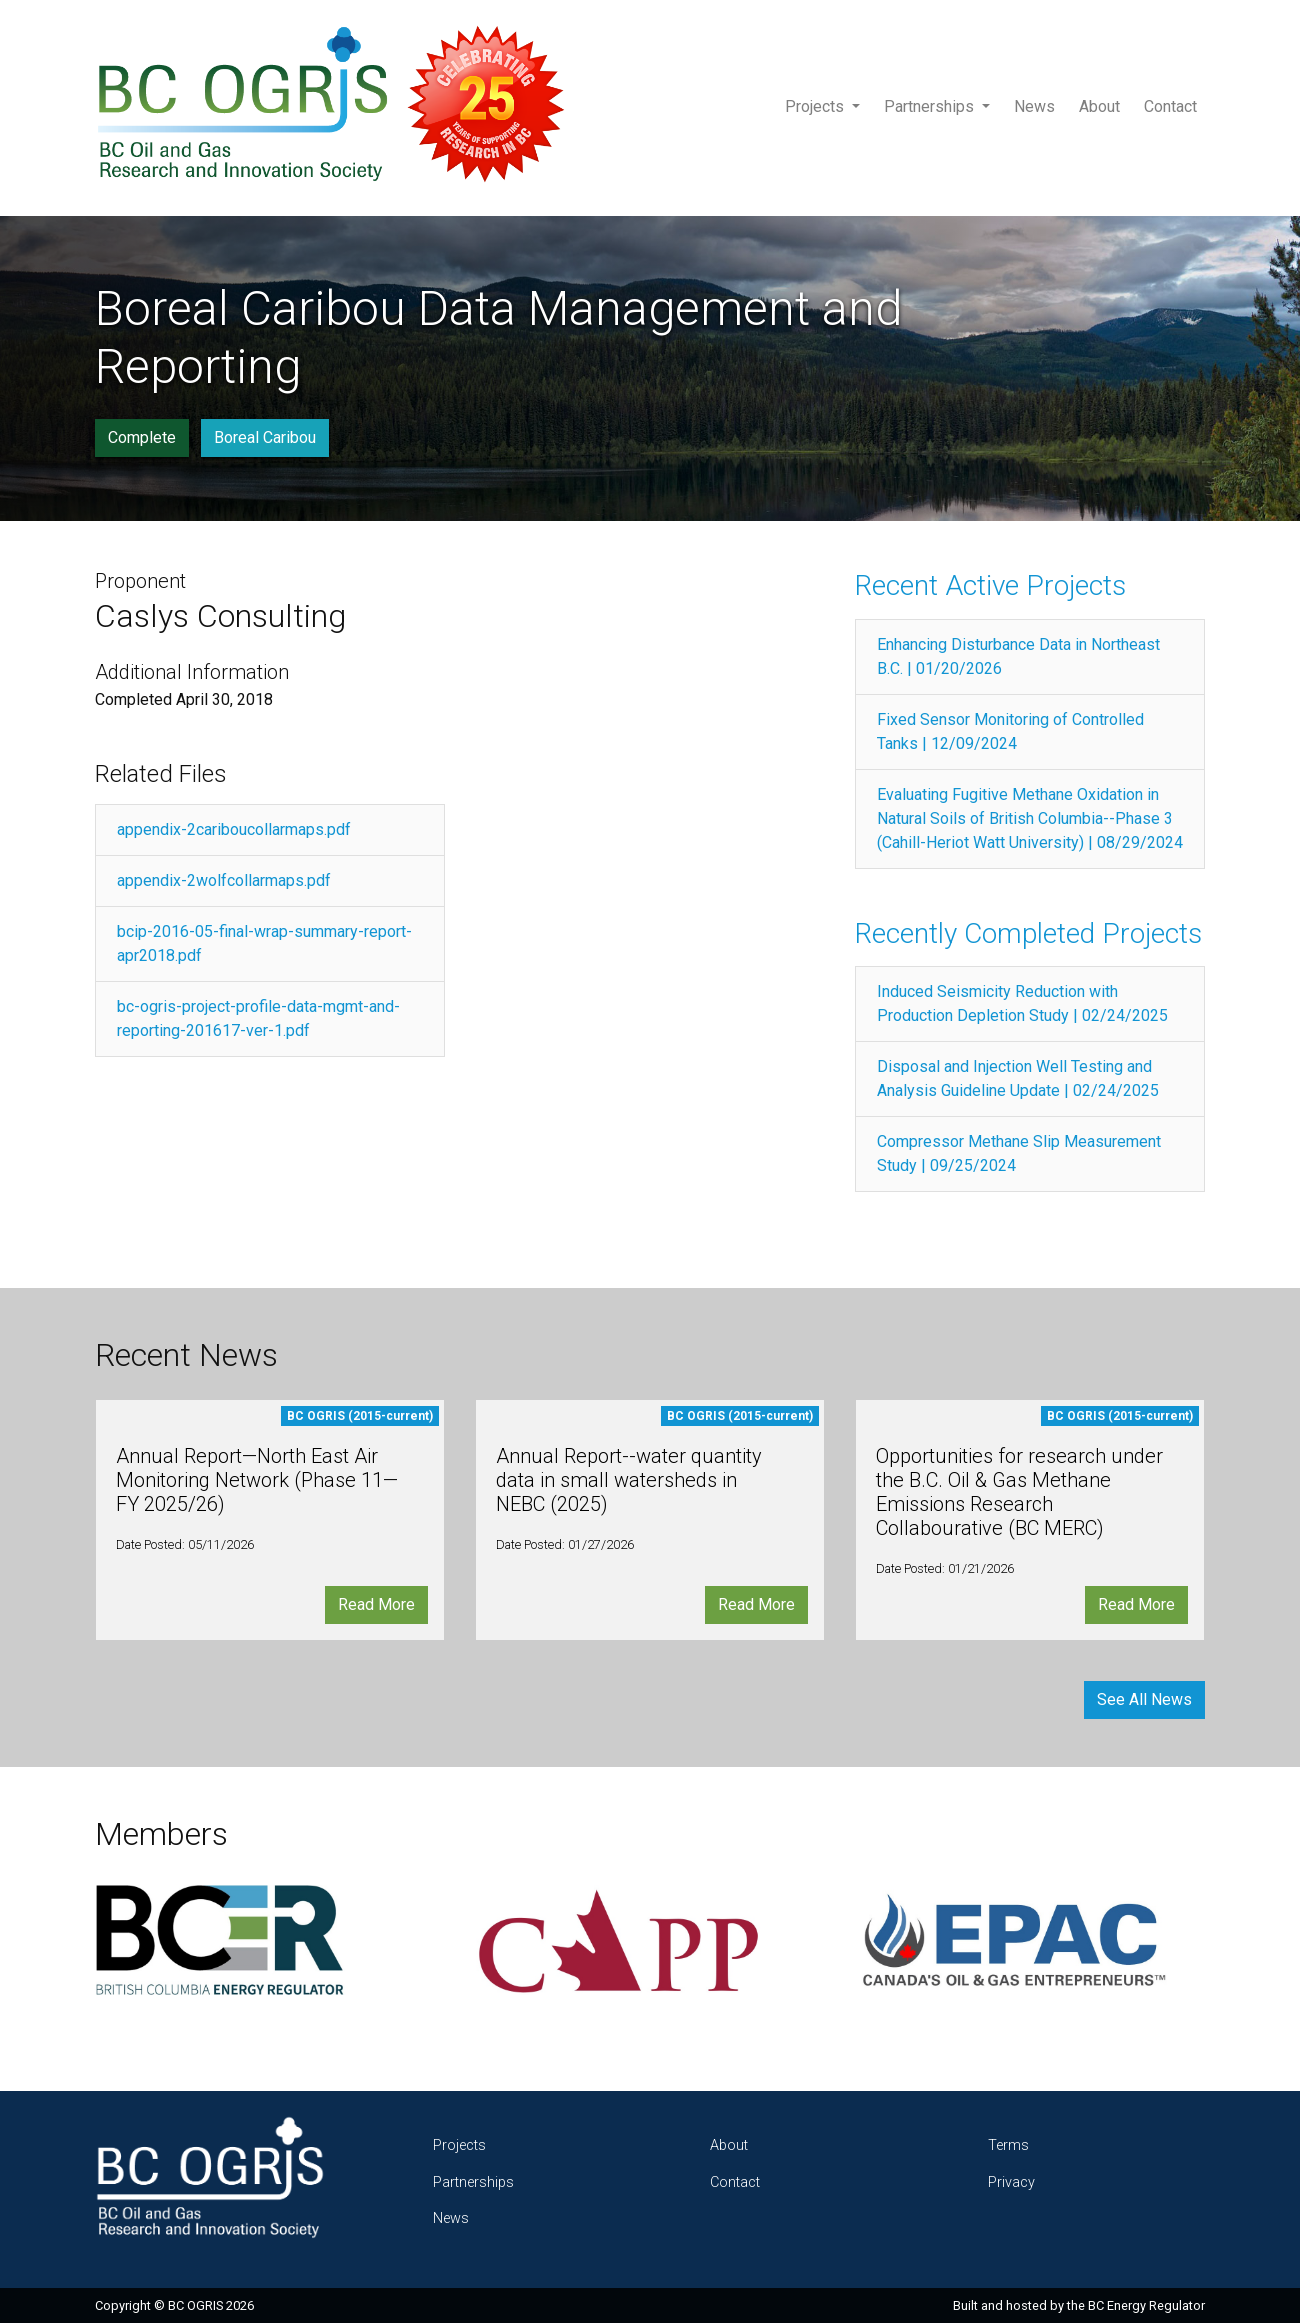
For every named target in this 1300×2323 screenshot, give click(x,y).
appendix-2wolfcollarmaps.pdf (224, 880)
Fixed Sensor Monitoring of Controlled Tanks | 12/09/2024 (1010, 731)
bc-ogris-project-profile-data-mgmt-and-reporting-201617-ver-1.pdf (258, 1018)
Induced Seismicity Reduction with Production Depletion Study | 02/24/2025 (1022, 1003)
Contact (1170, 106)
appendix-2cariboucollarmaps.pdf (234, 829)
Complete (142, 437)
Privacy (1011, 2182)
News (1034, 106)
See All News (1144, 1699)
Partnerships (931, 106)
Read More (376, 1604)
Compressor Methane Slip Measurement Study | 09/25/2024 (1019, 1153)
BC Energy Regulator (1146, 2305)
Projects (816, 106)
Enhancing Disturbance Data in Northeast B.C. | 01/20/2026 (1018, 656)
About (1099, 106)
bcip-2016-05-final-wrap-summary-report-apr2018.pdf (264, 943)
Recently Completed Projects (1028, 933)
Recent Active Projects (990, 585)
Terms (1008, 2145)
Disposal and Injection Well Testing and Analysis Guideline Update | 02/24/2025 (1018, 1078)
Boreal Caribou (265, 437)
